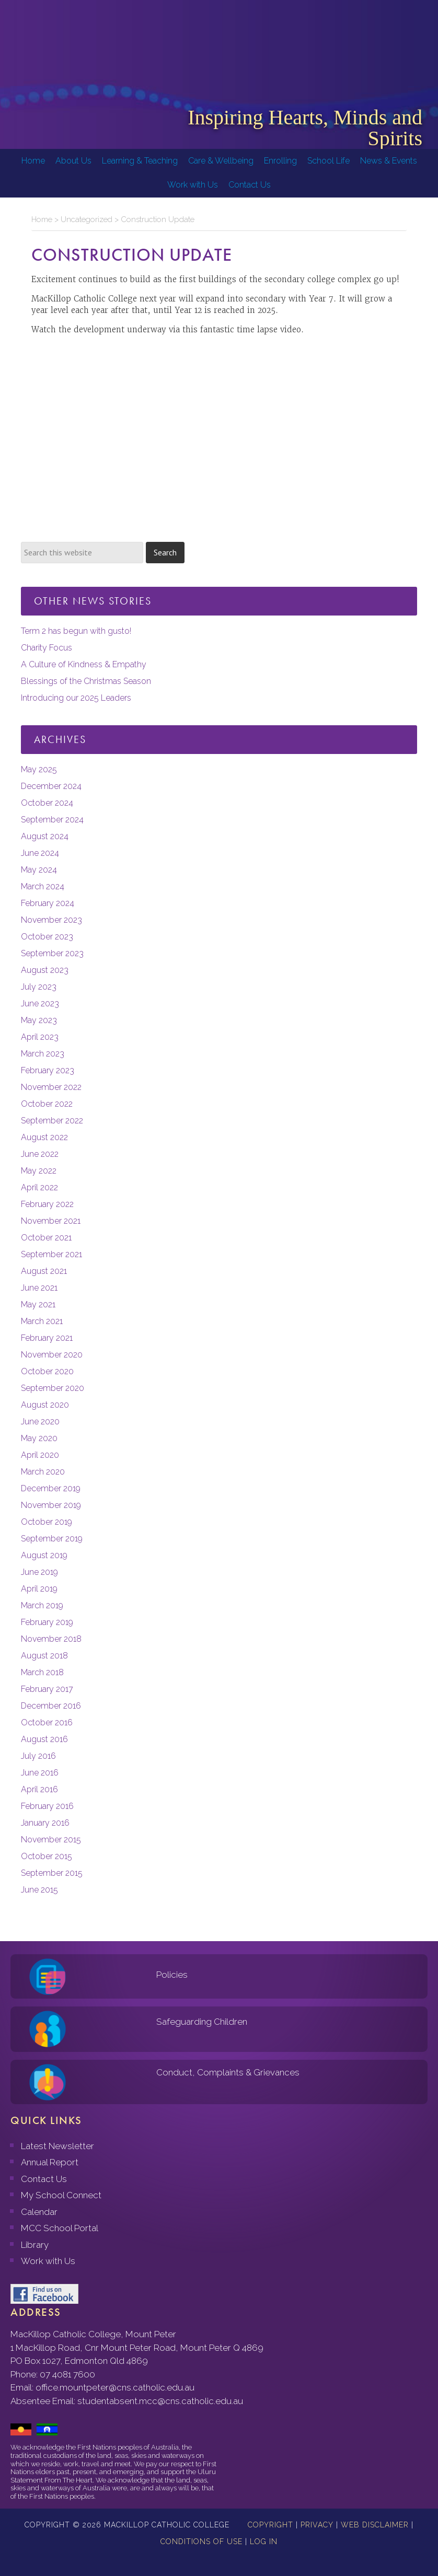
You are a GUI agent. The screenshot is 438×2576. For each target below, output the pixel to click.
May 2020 (39, 1438)
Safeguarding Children (201, 2021)
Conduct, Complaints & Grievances (227, 2072)
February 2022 (47, 1204)
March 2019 (42, 1605)
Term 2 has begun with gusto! (76, 631)
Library (35, 2245)
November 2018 (51, 1639)
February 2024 (47, 903)
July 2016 (38, 1756)
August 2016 (44, 1739)
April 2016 (39, 1789)
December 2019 (50, 1488)
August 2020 (45, 1405)
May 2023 (39, 1020)
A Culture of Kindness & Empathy (83, 664)
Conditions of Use (201, 2541)
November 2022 (51, 1087)
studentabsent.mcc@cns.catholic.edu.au (160, 2401)
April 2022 (39, 1187)
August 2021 (44, 1271)
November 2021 (50, 1221)
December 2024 (51, 786)
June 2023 (40, 1003)
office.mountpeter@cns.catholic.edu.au (115, 2387)
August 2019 (44, 1555)
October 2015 (46, 1856)
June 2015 (39, 1890)
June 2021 (39, 1288)
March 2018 (42, 1672)
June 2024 (40, 853)
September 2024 (52, 820)
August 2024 (44, 836)
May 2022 (38, 1171)
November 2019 (51, 1505)
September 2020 (52, 1388)
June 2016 (40, 1773)
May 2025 (39, 769)
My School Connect (61, 2195)
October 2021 (46, 1238)
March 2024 (42, 886)
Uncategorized (86, 219)
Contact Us (44, 2179)
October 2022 (47, 1104)
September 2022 (52, 1120)
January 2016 (45, 1823)
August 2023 (44, 970)
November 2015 (51, 1839)
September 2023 (52, 953)
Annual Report (49, 2162)
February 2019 (47, 1622)
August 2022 (44, 1137)
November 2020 (52, 1355)
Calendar (39, 2212)
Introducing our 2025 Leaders (76, 698)
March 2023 (42, 1054)
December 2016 (51, 1706)
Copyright (270, 2525)
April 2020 (40, 1455)
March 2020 (43, 1472)
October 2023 (47, 937)
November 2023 (51, 920)
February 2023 (47, 1070)
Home (41, 219)
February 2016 (47, 1806)
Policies (172, 1974)
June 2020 (40, 1421)
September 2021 (51, 1254)
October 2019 (46, 1522)
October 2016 (47, 1722)
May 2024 (39, 870)
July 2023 (38, 987)
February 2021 (47, 1338)
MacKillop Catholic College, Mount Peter (43, 47)
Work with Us (48, 2261)
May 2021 (38, 1304)
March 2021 (42, 1321)
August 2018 (44, 1656)
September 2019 (52, 1539)
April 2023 (40, 1037)
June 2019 (39, 1572)
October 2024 (47, 803)
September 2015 (52, 1873)
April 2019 (39, 1589)
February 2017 (47, 1689)
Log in (264, 2541)
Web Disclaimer (375, 2525)
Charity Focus (46, 648)
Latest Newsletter (57, 2146)
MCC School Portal (59, 2228)
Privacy (317, 2525)
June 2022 (40, 1154)
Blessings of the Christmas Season (86, 681)
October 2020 (47, 1371)
